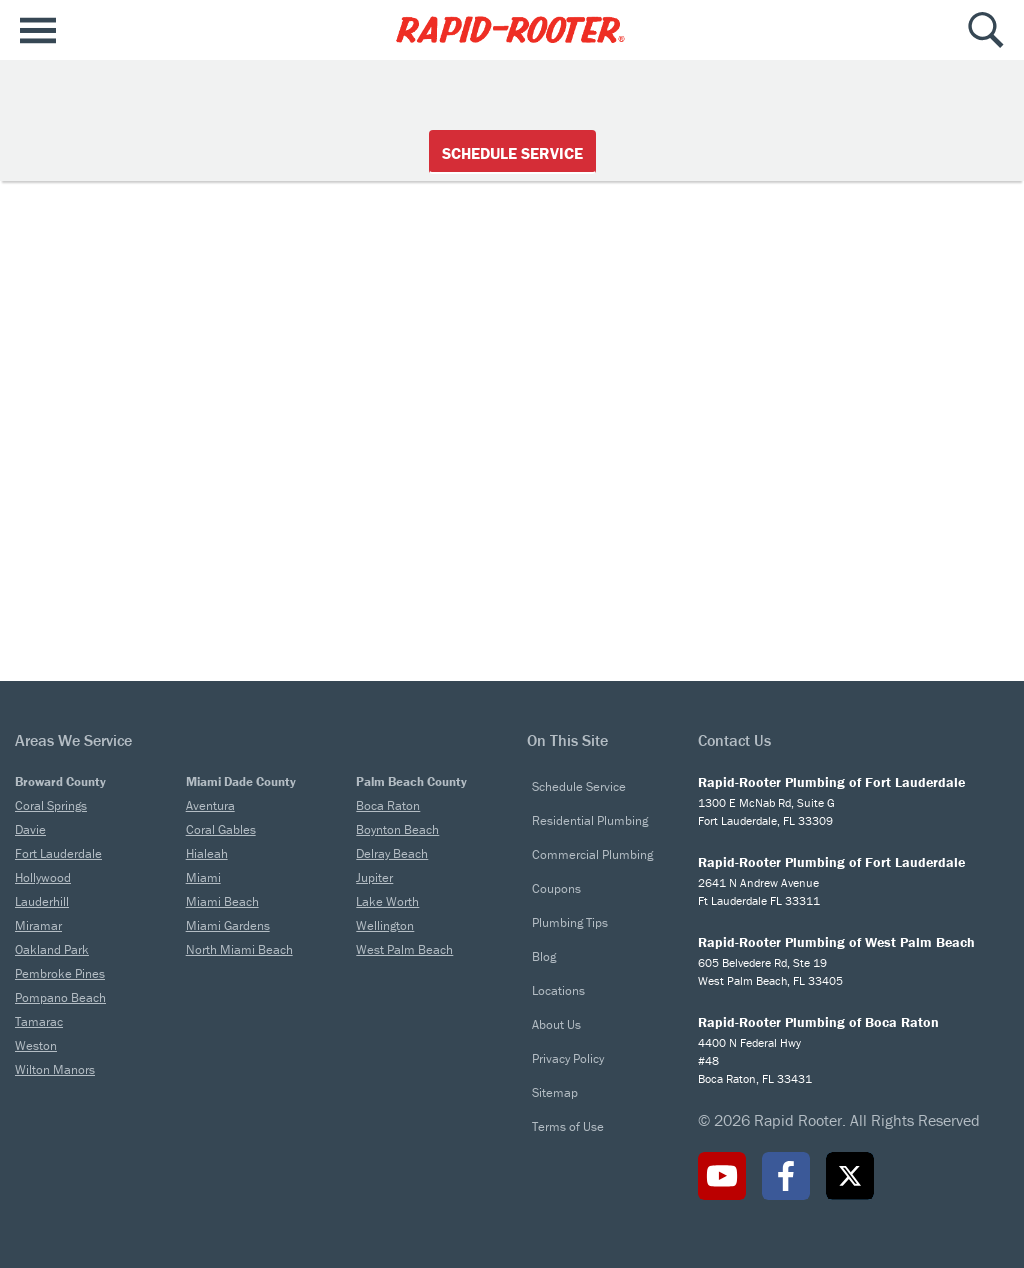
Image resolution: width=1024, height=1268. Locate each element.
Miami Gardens (228, 925)
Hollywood (43, 877)
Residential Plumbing (590, 820)
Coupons (556, 888)
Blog (544, 956)
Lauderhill (42, 901)
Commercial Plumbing (592, 854)
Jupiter (374, 877)
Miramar (38, 925)
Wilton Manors (55, 1069)
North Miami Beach (239, 949)
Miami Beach (222, 901)
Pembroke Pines (60, 973)
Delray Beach (392, 853)
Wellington (385, 925)
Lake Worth (387, 901)
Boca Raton (388, 805)
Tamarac (39, 1021)
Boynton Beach (397, 829)
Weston (36, 1045)
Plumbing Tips (570, 922)
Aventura (210, 805)
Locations (558, 990)
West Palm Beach (404, 949)
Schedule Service (512, 153)
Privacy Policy (568, 1058)
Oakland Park (52, 949)
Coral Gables (221, 829)
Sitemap (555, 1092)
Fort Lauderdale (58, 853)
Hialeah (207, 853)
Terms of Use (568, 1126)
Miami (203, 877)
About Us (556, 1024)
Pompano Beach (60, 997)
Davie (30, 829)
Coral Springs (51, 805)
